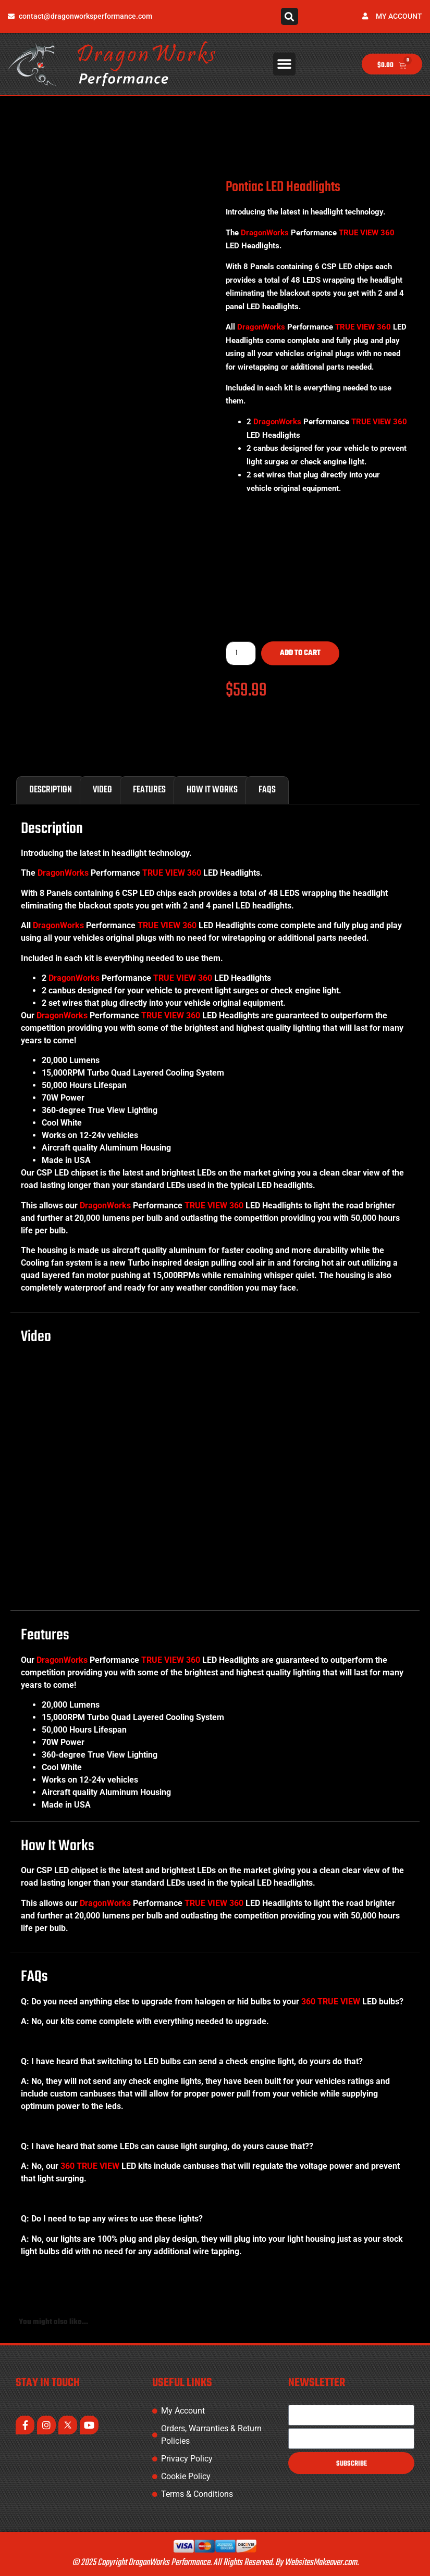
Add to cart (300, 653)
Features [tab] (149, 790)
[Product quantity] (241, 653)
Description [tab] (50, 790)
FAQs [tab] (267, 790)
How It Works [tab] (212, 790)
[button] (289, 16)
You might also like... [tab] (53, 2322)
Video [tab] (102, 790)
